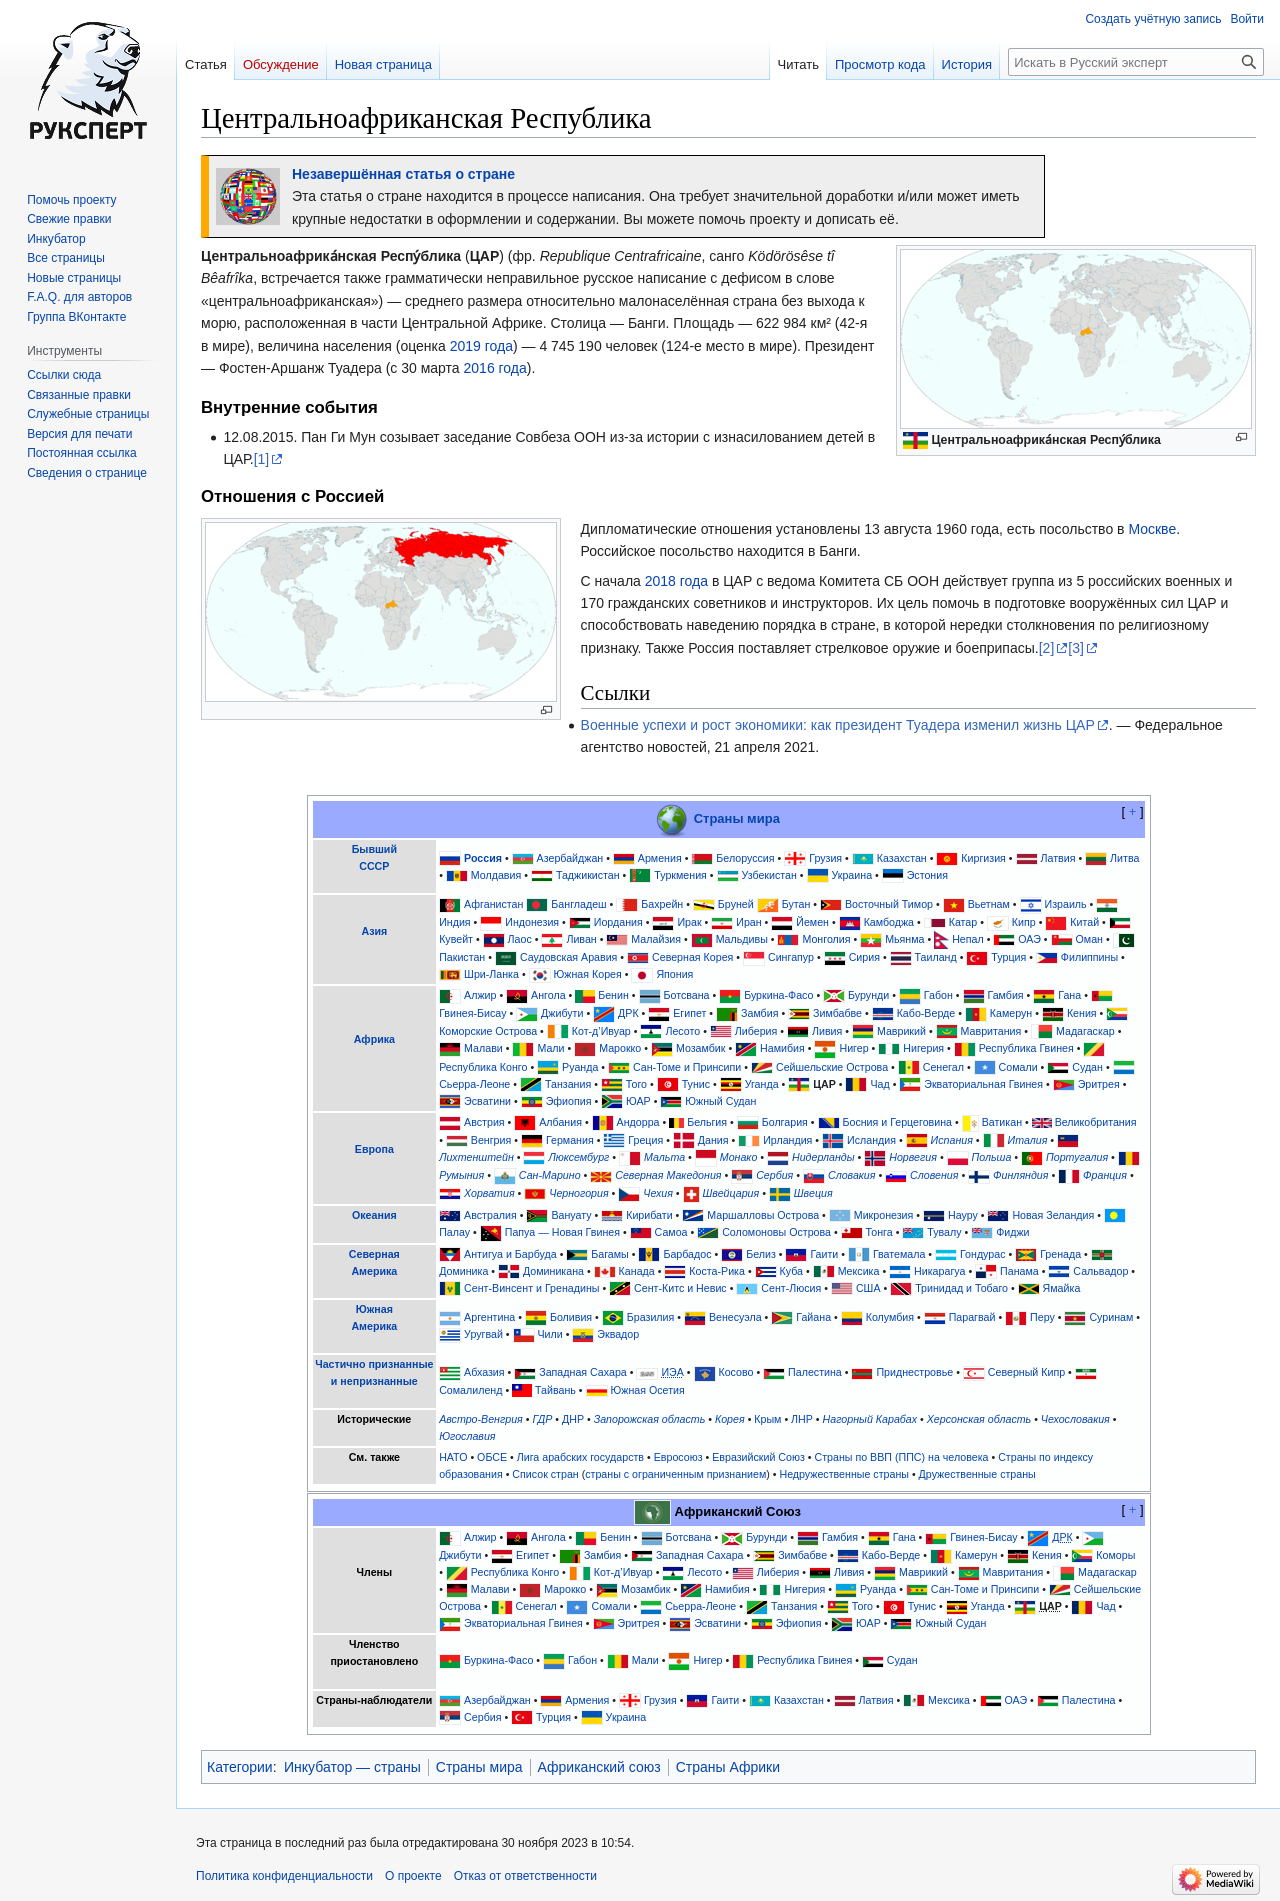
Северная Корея (692, 957)
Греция (645, 1140)
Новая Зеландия (1053, 1215)
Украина (851, 875)
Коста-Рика (717, 1271)
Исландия (871, 1140)
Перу (1042, 1317)
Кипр (1024, 922)
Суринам (1111, 1317)
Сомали (1018, 1067)
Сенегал (943, 1067)
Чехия (658, 1193)
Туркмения (680, 875)
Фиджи (1012, 1232)
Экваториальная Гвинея (983, 1084)
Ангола (548, 995)
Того (636, 1084)
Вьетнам (989, 904)
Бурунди (868, 995)
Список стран (545, 1474)
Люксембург (578, 1157)
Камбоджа (889, 922)
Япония (674, 974)
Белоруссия (745, 858)
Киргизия (983, 858)
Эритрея (1099, 1084)
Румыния (461, 1175)
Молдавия (496, 875)
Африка (374, 1039)
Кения (1082, 1013)
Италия (1028, 1140)
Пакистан (462, 957)
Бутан (796, 904)
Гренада (1060, 1254)
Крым (767, 1419)
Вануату (571, 1215)
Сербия (774, 1175)
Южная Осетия (648, 1390)
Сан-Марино (550, 1175)
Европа (374, 1149)
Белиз (761, 1254)
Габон (938, 995)
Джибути (562, 1013)
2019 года (481, 346)
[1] (262, 459)
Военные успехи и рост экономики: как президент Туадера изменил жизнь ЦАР (838, 725)
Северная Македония (668, 1175)
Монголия (826, 939)
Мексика (859, 1271)
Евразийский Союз (758, 1457)
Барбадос (687, 1254)
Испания (952, 1140)
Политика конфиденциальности (284, 1876)
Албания (560, 1122)
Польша (992, 1157)
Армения (660, 858)
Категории (240, 1767)
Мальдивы (742, 939)
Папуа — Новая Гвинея (562, 1232)
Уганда (762, 1084)
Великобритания (1096, 1122)
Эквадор (618, 1334)
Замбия (759, 1013)
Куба (791, 1271)
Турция (1008, 957)
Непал (968, 939)
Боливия (571, 1317)
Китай (1084, 922)
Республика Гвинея (1026, 1048)
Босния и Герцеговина (897, 1122)
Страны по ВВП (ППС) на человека (902, 1457)
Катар (963, 922)
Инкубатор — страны (352, 1767)
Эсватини (487, 1101)
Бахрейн (662, 904)
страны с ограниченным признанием (675, 1474)
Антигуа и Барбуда (510, 1254)
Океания (374, 1215)
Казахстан (902, 858)
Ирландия (787, 1140)
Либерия (756, 1031)
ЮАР (638, 1101)
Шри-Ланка (491, 974)
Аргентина (489, 1317)
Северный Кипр (1026, 1372)
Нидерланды (823, 1157)
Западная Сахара (583, 1372)
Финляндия (1020, 1175)
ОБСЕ (492, 1457)
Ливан (581, 939)
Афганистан (493, 904)
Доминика (463, 1271)
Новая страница (383, 64)
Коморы (1115, 1555)
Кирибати (649, 1215)
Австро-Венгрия (481, 1419)
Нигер (853, 1048)
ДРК (628, 1013)
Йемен (812, 922)
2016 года (495, 368)
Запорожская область (650, 1419)
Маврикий (901, 1031)
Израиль (1066, 904)
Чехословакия (1075, 1419)
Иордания (618, 922)
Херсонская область (979, 1419)
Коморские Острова (488, 1031)
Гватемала (899, 1254)
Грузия (825, 858)
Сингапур (791, 957)
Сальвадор (1100, 1271)
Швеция (813, 1193)
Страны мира (737, 818)
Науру (963, 1215)
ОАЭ (1029, 939)
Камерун (1011, 1013)
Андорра (638, 1122)
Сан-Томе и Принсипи (687, 1067)
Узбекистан (768, 875)
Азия (374, 931)
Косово (735, 1372)
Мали (550, 1048)
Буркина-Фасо (778, 995)
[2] (1047, 648)
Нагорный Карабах (870, 1419)
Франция (1105, 1175)
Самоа (671, 1232)
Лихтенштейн (476, 1157)
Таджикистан (588, 875)
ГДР (542, 1419)
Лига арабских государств (580, 1457)
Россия (483, 858)
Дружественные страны (977, 1474)
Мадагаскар (1085, 1031)
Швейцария (731, 1193)
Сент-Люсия (791, 1288)
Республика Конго (483, 1067)
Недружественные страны (844, 1474)
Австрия (484, 1122)
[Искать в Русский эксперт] (1136, 62)
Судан (1087, 1067)
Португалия (1077, 1157)
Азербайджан (570, 858)
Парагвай (972, 1317)
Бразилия (651, 1317)
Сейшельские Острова (832, 1067)
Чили (549, 1334)
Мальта (664, 1157)
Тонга (879, 1232)
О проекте (413, 1876)
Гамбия (1006, 995)
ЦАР (824, 1084)
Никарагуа (939, 1271)
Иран (748, 922)
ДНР (573, 1419)
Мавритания (991, 1031)
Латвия (1058, 858)
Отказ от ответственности (525, 1876)
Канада (637, 1271)
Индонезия (532, 922)
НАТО (453, 1457)
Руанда (580, 1067)
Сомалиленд (470, 1390)
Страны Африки (728, 1767)
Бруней (736, 904)
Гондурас (982, 1254)
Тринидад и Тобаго (961, 1288)
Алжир (480, 995)
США (868, 1288)
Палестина (815, 1372)
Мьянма (904, 939)
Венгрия (491, 1140)
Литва (1124, 858)
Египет (689, 1013)
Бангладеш (578, 904)
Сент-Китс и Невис (680, 1288)
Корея (730, 1419)
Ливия (827, 1031)
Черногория (578, 1193)
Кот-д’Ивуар (601, 1031)
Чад (879, 1084)
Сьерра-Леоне (474, 1084)
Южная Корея (588, 974)
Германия (570, 1140)
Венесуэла (735, 1317)
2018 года (676, 581)
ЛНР (802, 1419)
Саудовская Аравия (569, 957)
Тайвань (555, 1390)
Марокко (620, 1048)
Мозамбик (701, 1048)
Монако (739, 1157)
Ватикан (1002, 1122)
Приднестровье (914, 1372)
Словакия (852, 1175)
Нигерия (923, 1048)
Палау (454, 1232)
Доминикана (553, 1271)
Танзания (568, 1084)
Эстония (927, 875)
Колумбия (890, 1317)
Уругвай (483, 1334)
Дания (713, 1140)
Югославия (467, 1436)
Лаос (520, 939)
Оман (1089, 939)
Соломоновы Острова (776, 1232)
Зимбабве (837, 1013)
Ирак (689, 922)
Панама (1019, 1271)
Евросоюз (678, 1457)
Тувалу (944, 1232)
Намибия (782, 1048)
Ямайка (1062, 1288)
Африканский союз (599, 1767)
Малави (483, 1048)
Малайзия (656, 939)
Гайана (813, 1317)
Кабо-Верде (926, 1013)
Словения (934, 1175)
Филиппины (1089, 957)
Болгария (785, 1122)
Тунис (696, 1084)
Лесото (682, 1031)
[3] (1076, 648)
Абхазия (484, 1372)
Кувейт (456, 939)
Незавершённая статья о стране (403, 174)
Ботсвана (686, 995)
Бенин (613, 995)
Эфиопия (569, 1101)
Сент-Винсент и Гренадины (531, 1288)
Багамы (609, 1254)
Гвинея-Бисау (472, 1013)
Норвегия (913, 1157)
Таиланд (936, 957)
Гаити (824, 1254)
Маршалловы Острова (763, 1215)
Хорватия (489, 1193)
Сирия (864, 957)
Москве (1152, 529)
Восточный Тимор (889, 904)
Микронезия (884, 1215)
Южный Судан (720, 1101)
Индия (455, 922)
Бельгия (707, 1122)
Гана (1069, 995)
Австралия (490, 1215)
